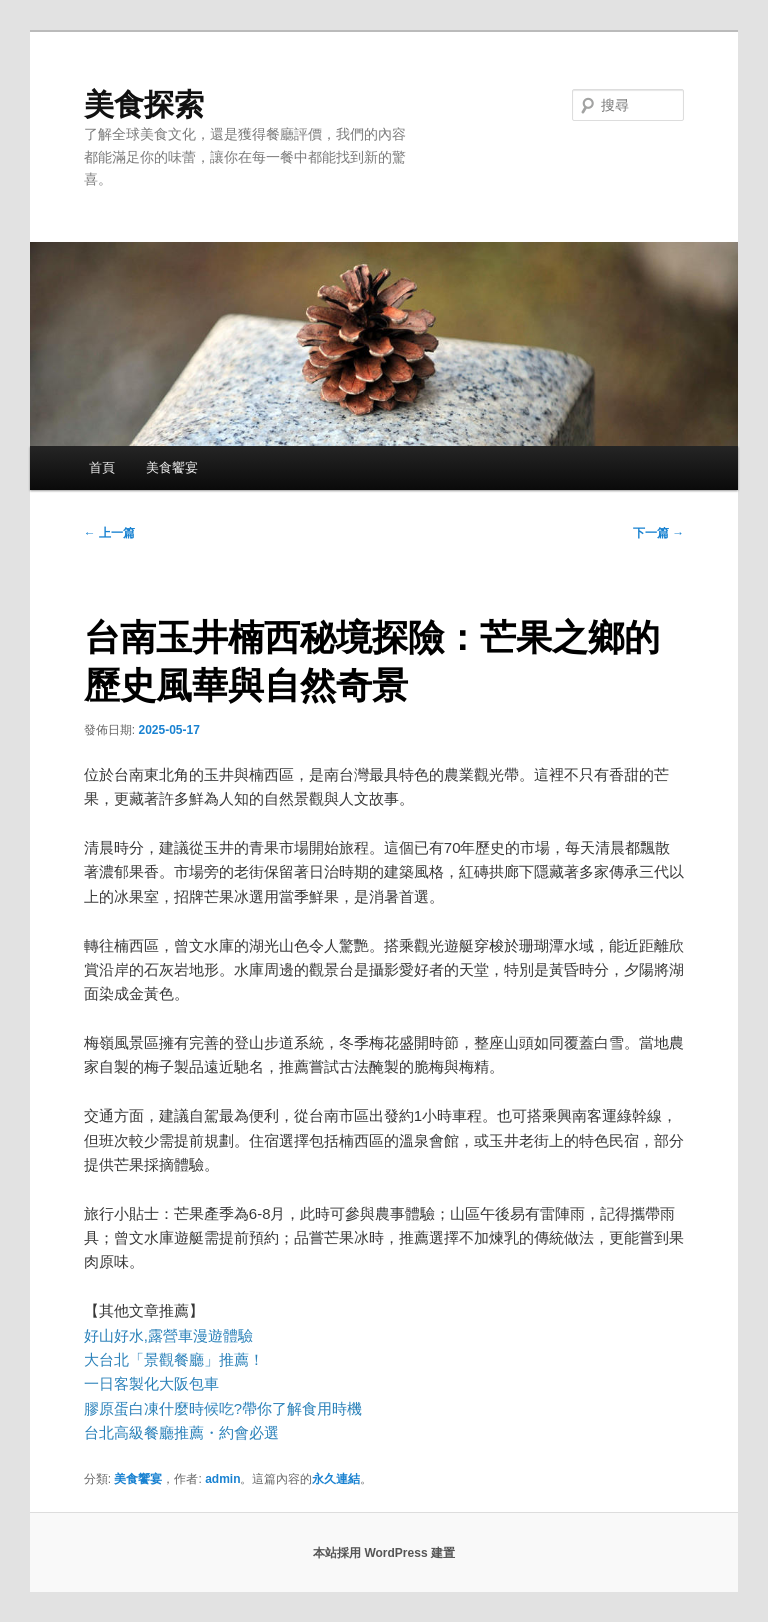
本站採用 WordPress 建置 (384, 1553)
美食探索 (144, 104)
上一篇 (109, 533)
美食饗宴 (172, 467)
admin (222, 1479)
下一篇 (658, 533)
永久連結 (336, 1479)
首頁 (102, 467)
